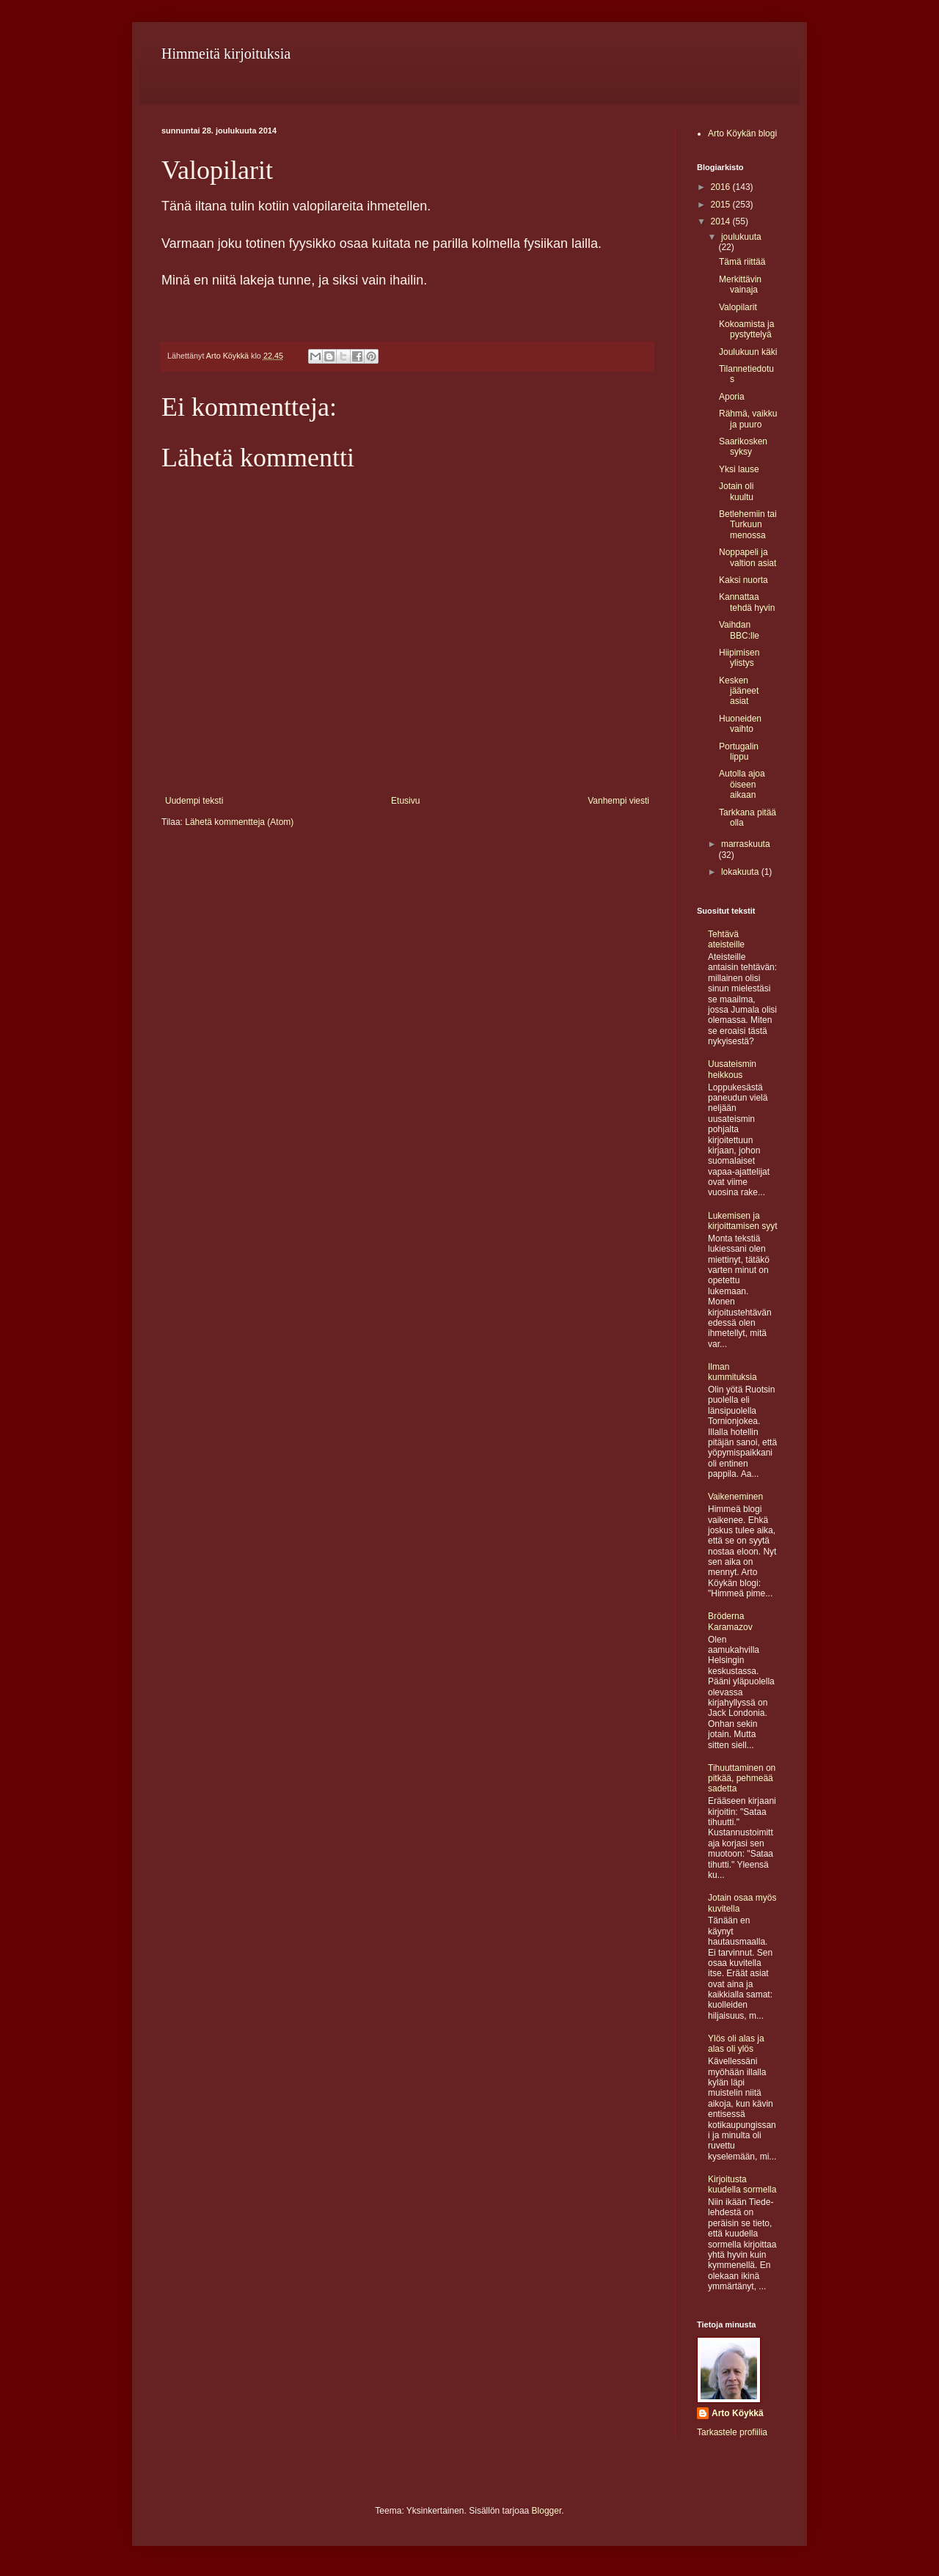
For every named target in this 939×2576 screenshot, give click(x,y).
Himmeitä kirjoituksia (226, 53)
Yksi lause (739, 469)
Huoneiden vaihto (740, 723)
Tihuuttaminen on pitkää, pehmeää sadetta (741, 1778)
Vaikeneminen (735, 1496)
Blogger (547, 2511)
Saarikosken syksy (743, 446)
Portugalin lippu (739, 751)
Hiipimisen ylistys (739, 657)
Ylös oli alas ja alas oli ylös (736, 2043)
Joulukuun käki (748, 352)
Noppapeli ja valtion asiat (747, 557)
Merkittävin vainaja (740, 284)
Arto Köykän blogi (742, 133)
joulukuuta (741, 237)
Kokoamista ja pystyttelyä (746, 329)
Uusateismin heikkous (732, 1069)
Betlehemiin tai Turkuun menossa (748, 524)
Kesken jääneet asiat (739, 691)
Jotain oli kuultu (736, 491)
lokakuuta (741, 872)
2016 (722, 187)
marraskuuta (745, 844)
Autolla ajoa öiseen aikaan (742, 784)
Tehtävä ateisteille (726, 939)
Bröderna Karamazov (730, 1621)
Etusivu (405, 801)
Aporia (732, 397)
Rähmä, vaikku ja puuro (748, 418)
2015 (722, 204)
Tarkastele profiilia (732, 2432)
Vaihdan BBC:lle (739, 630)
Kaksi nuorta (743, 580)
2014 (722, 221)
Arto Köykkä (738, 2413)
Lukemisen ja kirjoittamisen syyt (743, 1221)
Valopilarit (738, 307)
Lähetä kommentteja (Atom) (239, 822)
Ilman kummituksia (732, 1372)
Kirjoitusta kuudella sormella (742, 2184)
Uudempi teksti (194, 801)
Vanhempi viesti (618, 801)
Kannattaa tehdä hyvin (747, 602)
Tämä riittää (742, 262)
